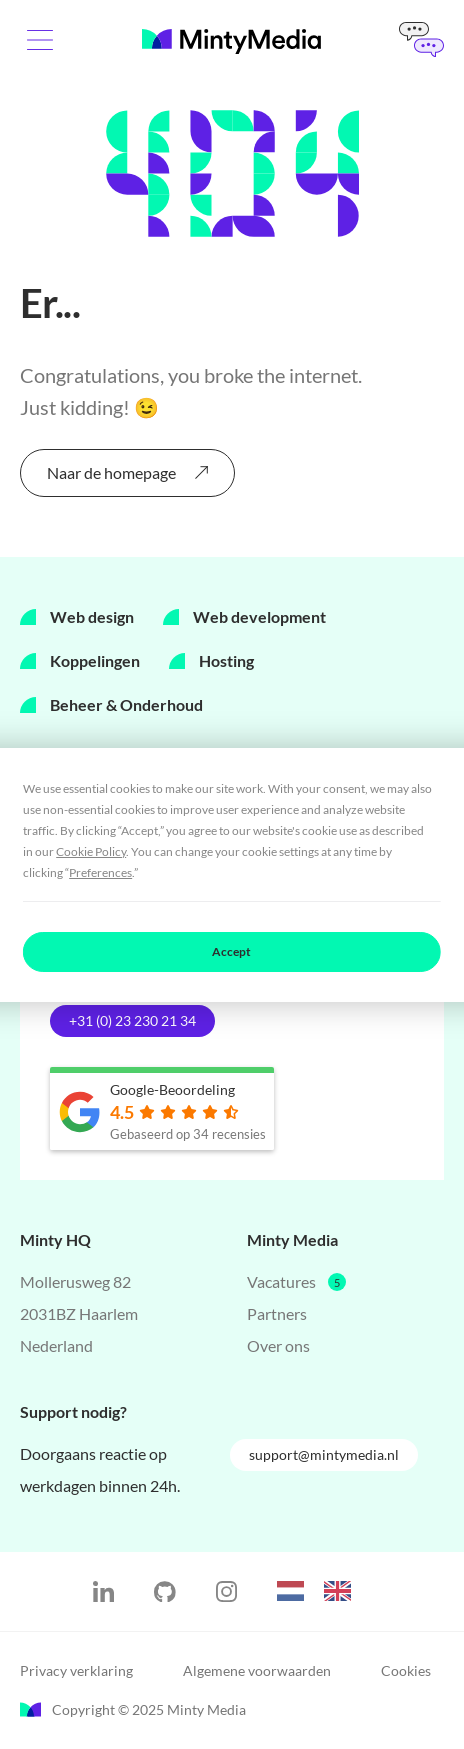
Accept (231, 951)
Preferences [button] (100, 872)
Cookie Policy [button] (91, 851)
